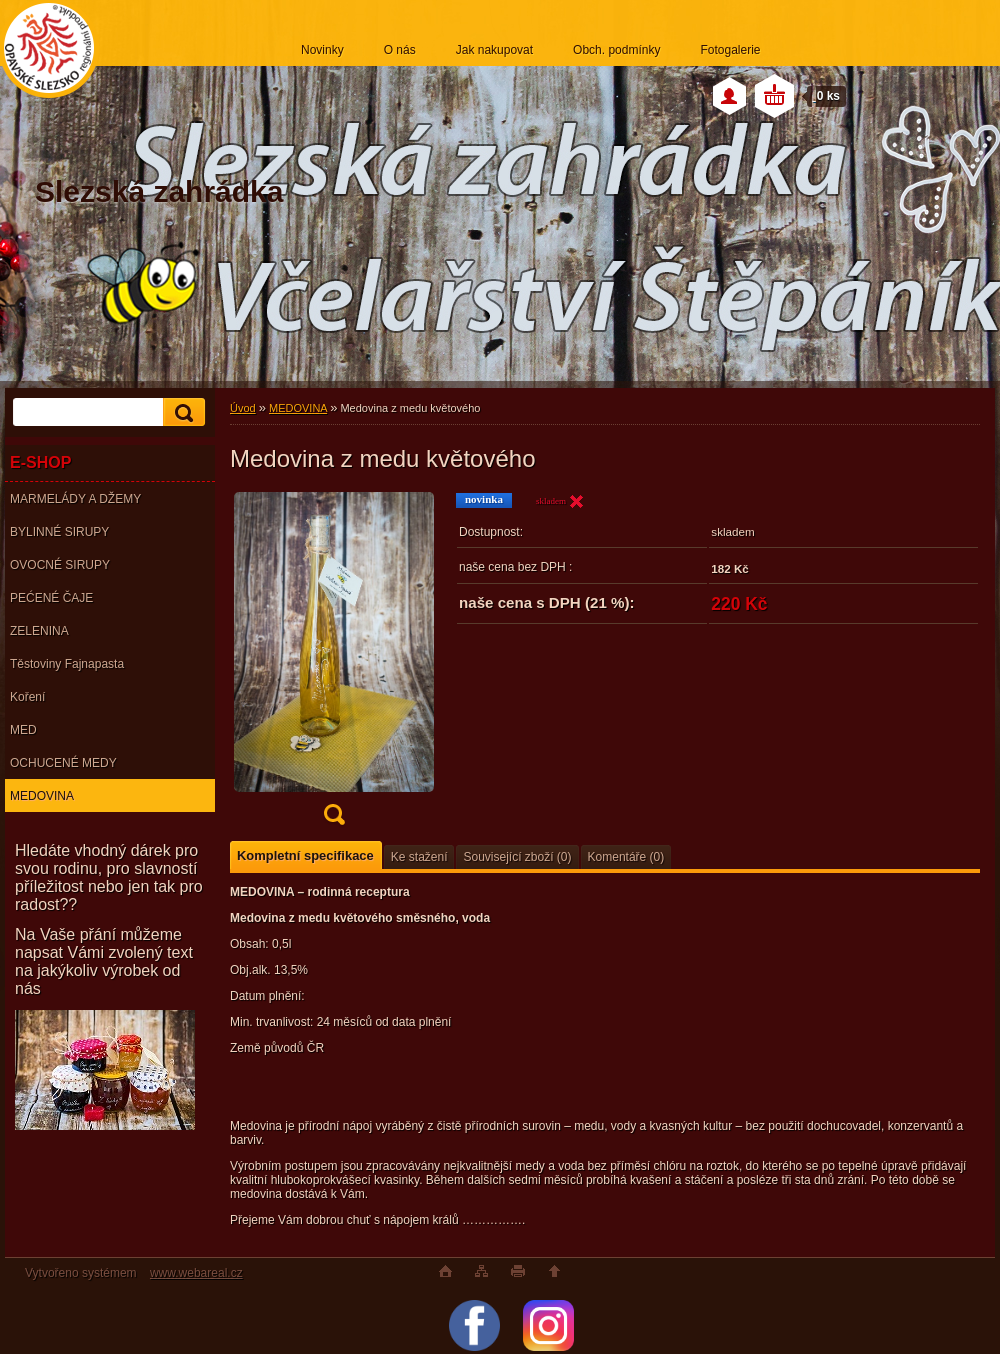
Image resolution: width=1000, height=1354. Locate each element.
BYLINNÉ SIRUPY (59, 532)
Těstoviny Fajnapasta (67, 664)
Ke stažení (419, 857)
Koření (27, 697)
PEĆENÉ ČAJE (51, 598)
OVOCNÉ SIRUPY (60, 565)
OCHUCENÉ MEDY (63, 763)
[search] (181, 412)
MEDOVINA (42, 796)
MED (23, 730)
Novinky (322, 50)
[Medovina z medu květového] (334, 665)
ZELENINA (39, 631)
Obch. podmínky (616, 50)
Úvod (243, 408)
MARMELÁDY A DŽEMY (75, 499)
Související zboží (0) (517, 857)
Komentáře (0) (626, 857)
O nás (400, 50)
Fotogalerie (730, 50)
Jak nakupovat (494, 50)
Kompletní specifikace (305, 855)
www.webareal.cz (196, 1273)
